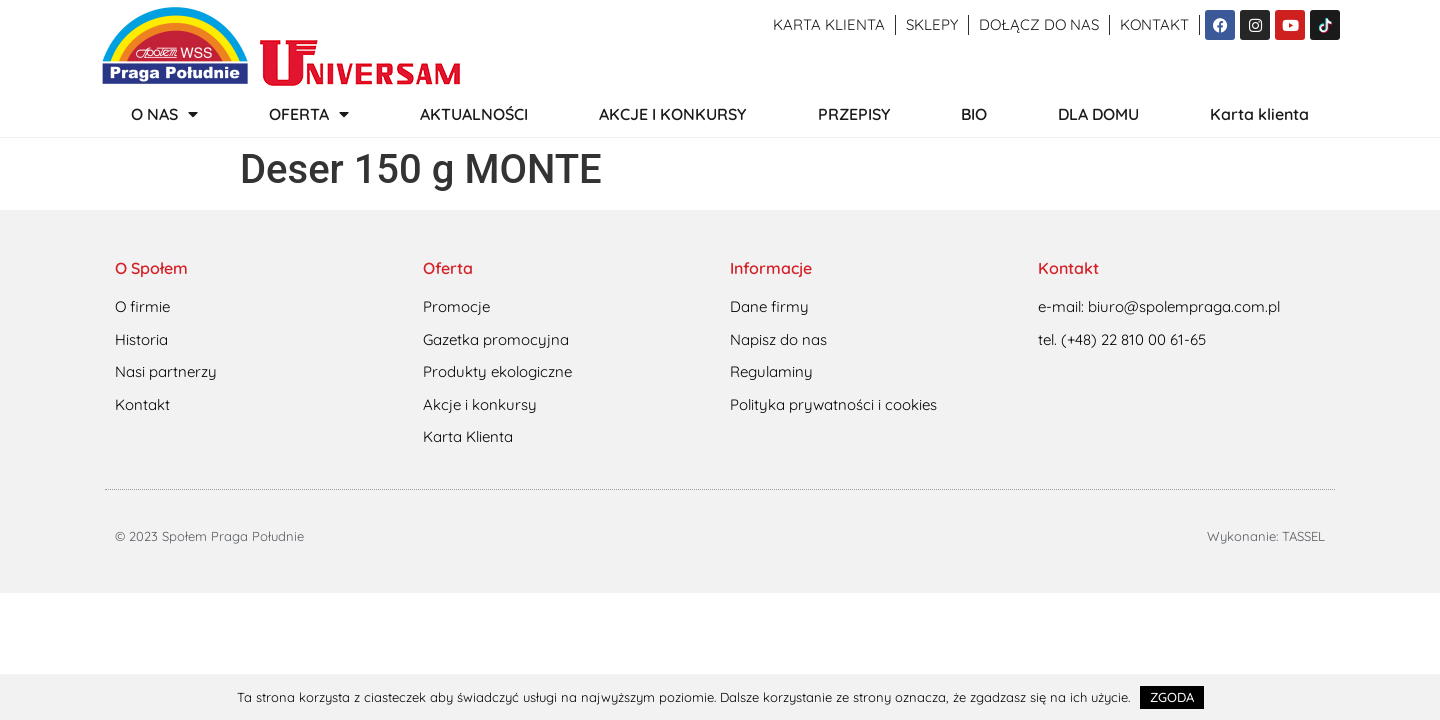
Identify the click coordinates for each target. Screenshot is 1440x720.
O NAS (164, 114)
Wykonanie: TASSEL (1266, 536)
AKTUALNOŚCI (474, 114)
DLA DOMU (1098, 114)
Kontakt (1154, 24)
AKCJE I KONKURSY (672, 114)
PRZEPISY (854, 114)
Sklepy (932, 24)
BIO (974, 114)
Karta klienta (829, 24)
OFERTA (309, 114)
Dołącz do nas (1039, 24)
